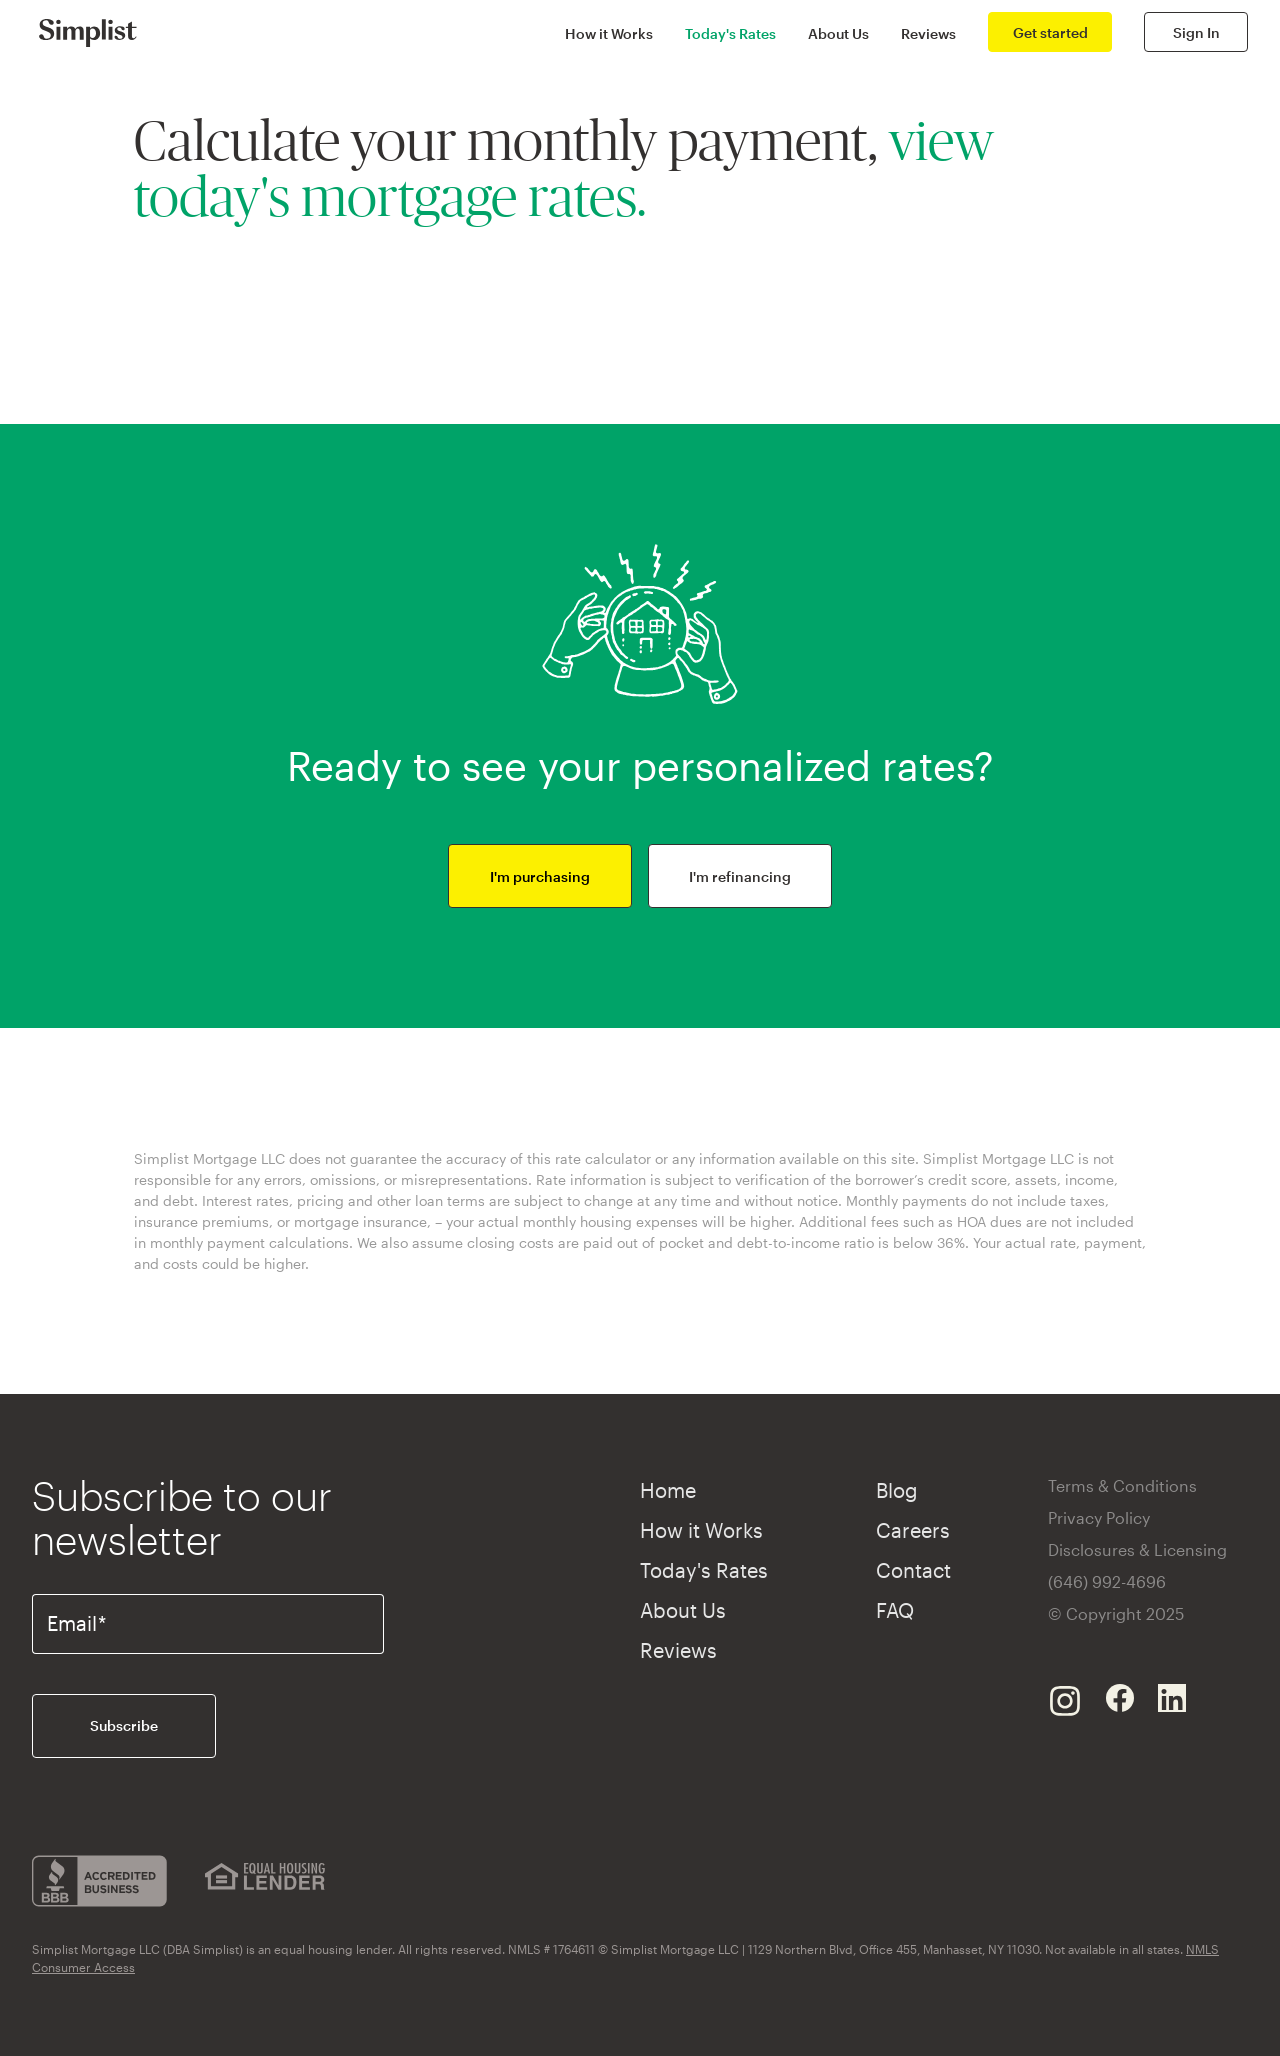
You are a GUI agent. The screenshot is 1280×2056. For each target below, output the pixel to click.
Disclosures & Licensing (1137, 1549)
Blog (897, 1490)
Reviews (928, 33)
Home (668, 1490)
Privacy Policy (1099, 1517)
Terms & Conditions (1122, 1485)
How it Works (609, 33)
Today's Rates (730, 33)
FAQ (895, 1610)
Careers (913, 1530)
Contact (913, 1570)
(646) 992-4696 (1107, 1581)
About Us (838, 33)
